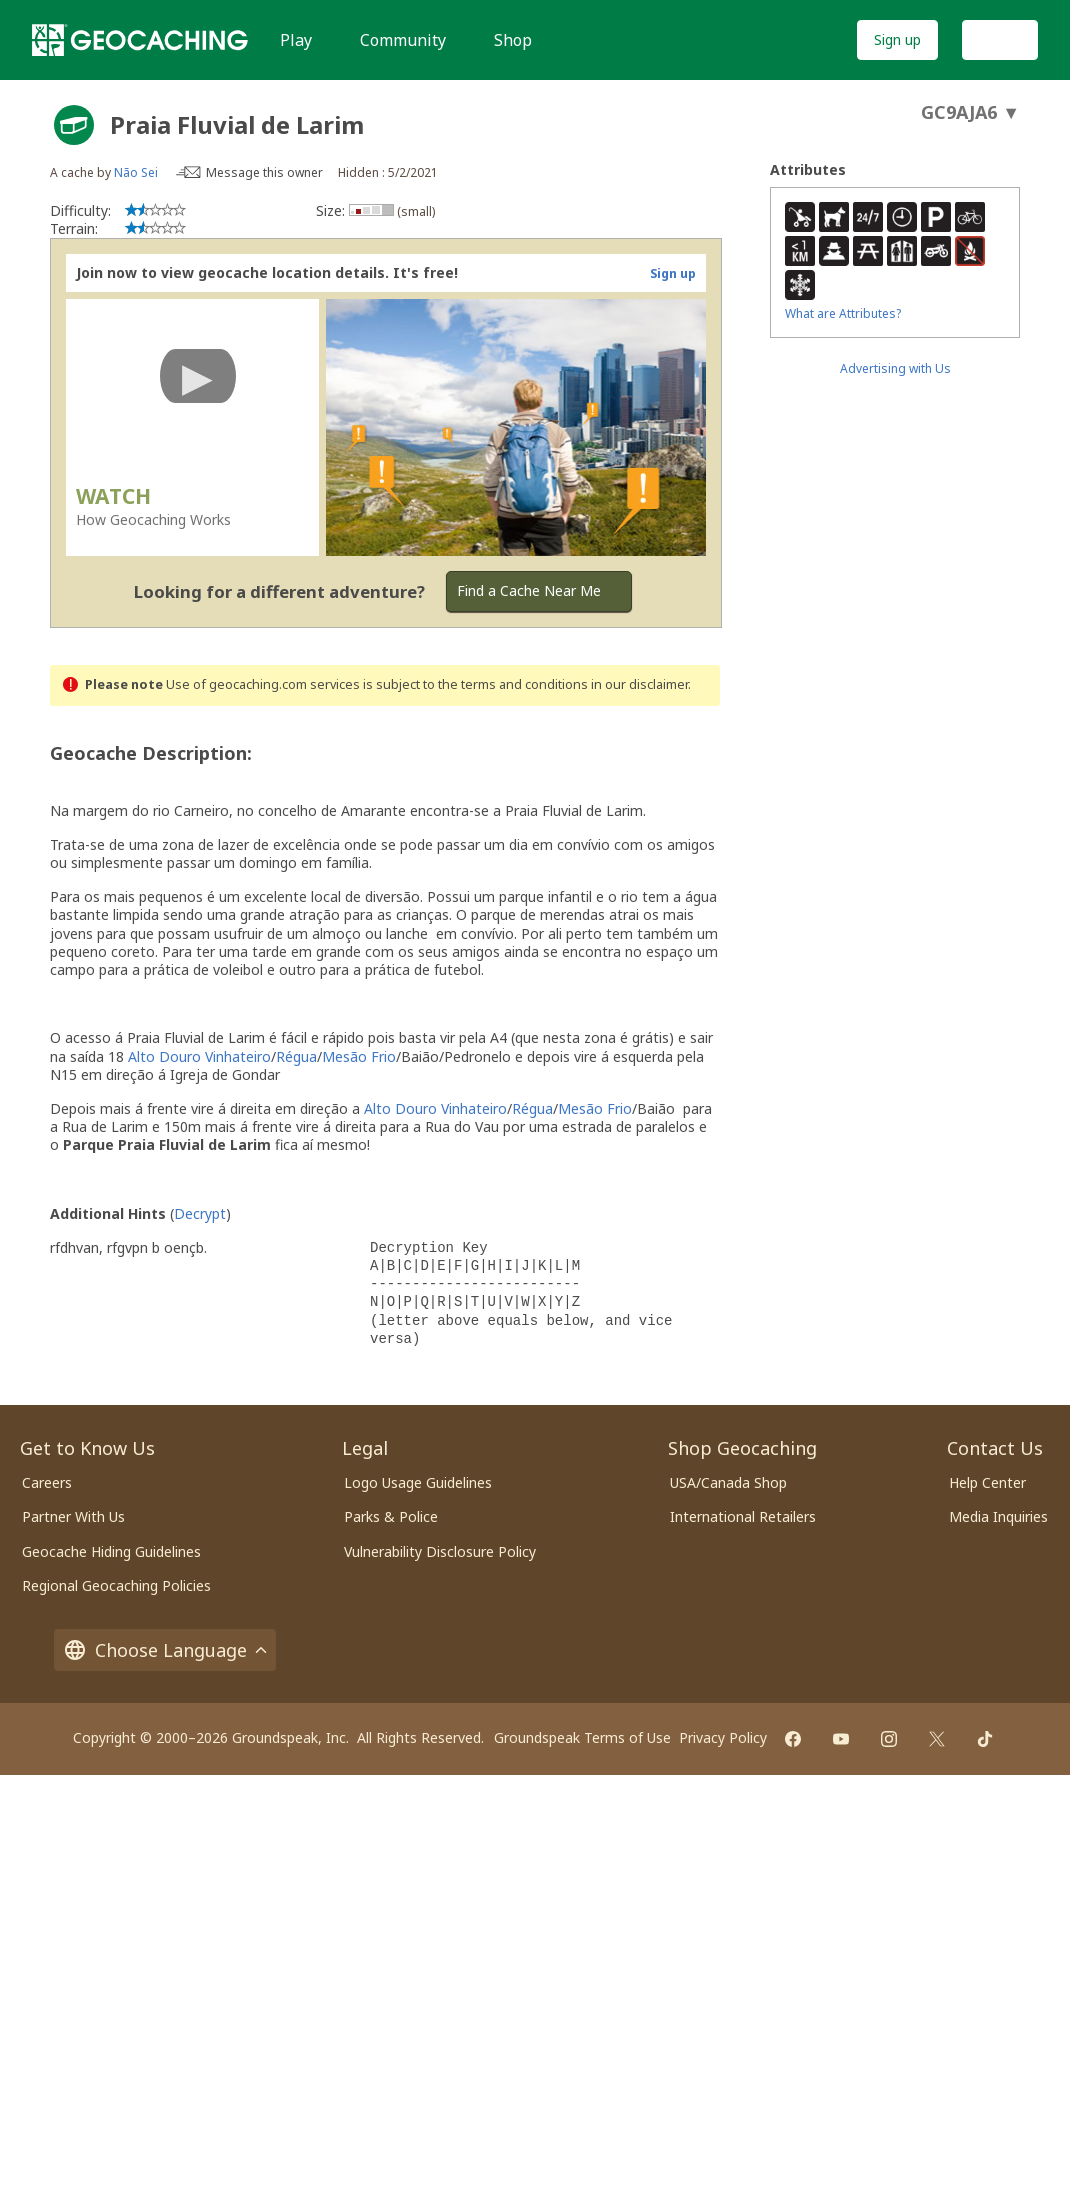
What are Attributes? (843, 313)
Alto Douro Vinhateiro (199, 1056)
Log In (1000, 39)
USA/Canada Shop (728, 1482)
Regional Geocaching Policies (116, 1585)
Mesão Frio (359, 1056)
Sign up (897, 39)
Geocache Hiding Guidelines (111, 1551)
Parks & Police (391, 1516)
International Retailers (743, 1516)
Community (403, 40)
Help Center (987, 1482)
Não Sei (136, 172)
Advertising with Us (895, 368)
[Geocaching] (140, 40)
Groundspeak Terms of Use (582, 1737)
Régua (296, 1056)
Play (296, 40)
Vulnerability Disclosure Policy (440, 1551)
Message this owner (264, 172)
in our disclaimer (639, 684)
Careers (47, 1482)
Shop (513, 40)
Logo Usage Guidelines (418, 1482)
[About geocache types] (74, 125)
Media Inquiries (998, 1516)
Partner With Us (73, 1516)
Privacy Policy (723, 1737)
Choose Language (165, 1650)
